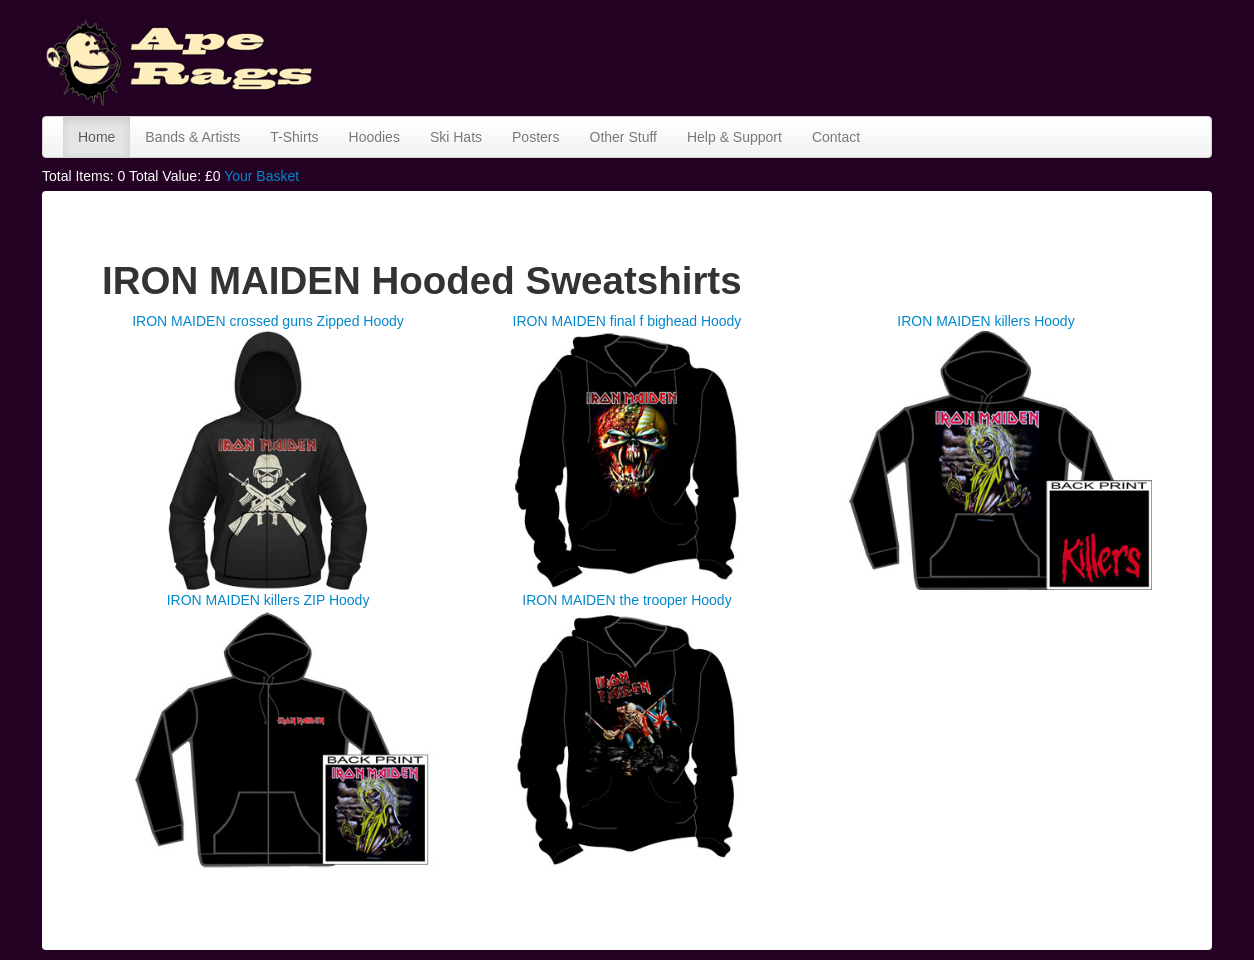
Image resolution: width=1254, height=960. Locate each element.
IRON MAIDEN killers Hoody (985, 321)
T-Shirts (294, 137)
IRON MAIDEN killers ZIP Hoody (268, 600)
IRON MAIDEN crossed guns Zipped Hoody (268, 321)
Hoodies (374, 137)
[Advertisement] (848, 55)
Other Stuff (623, 137)
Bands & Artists (192, 137)
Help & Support (734, 137)
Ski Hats (456, 137)
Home (96, 137)
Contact (836, 137)
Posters (535, 137)
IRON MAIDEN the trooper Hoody (626, 600)
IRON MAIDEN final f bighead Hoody (627, 321)
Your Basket (261, 176)
